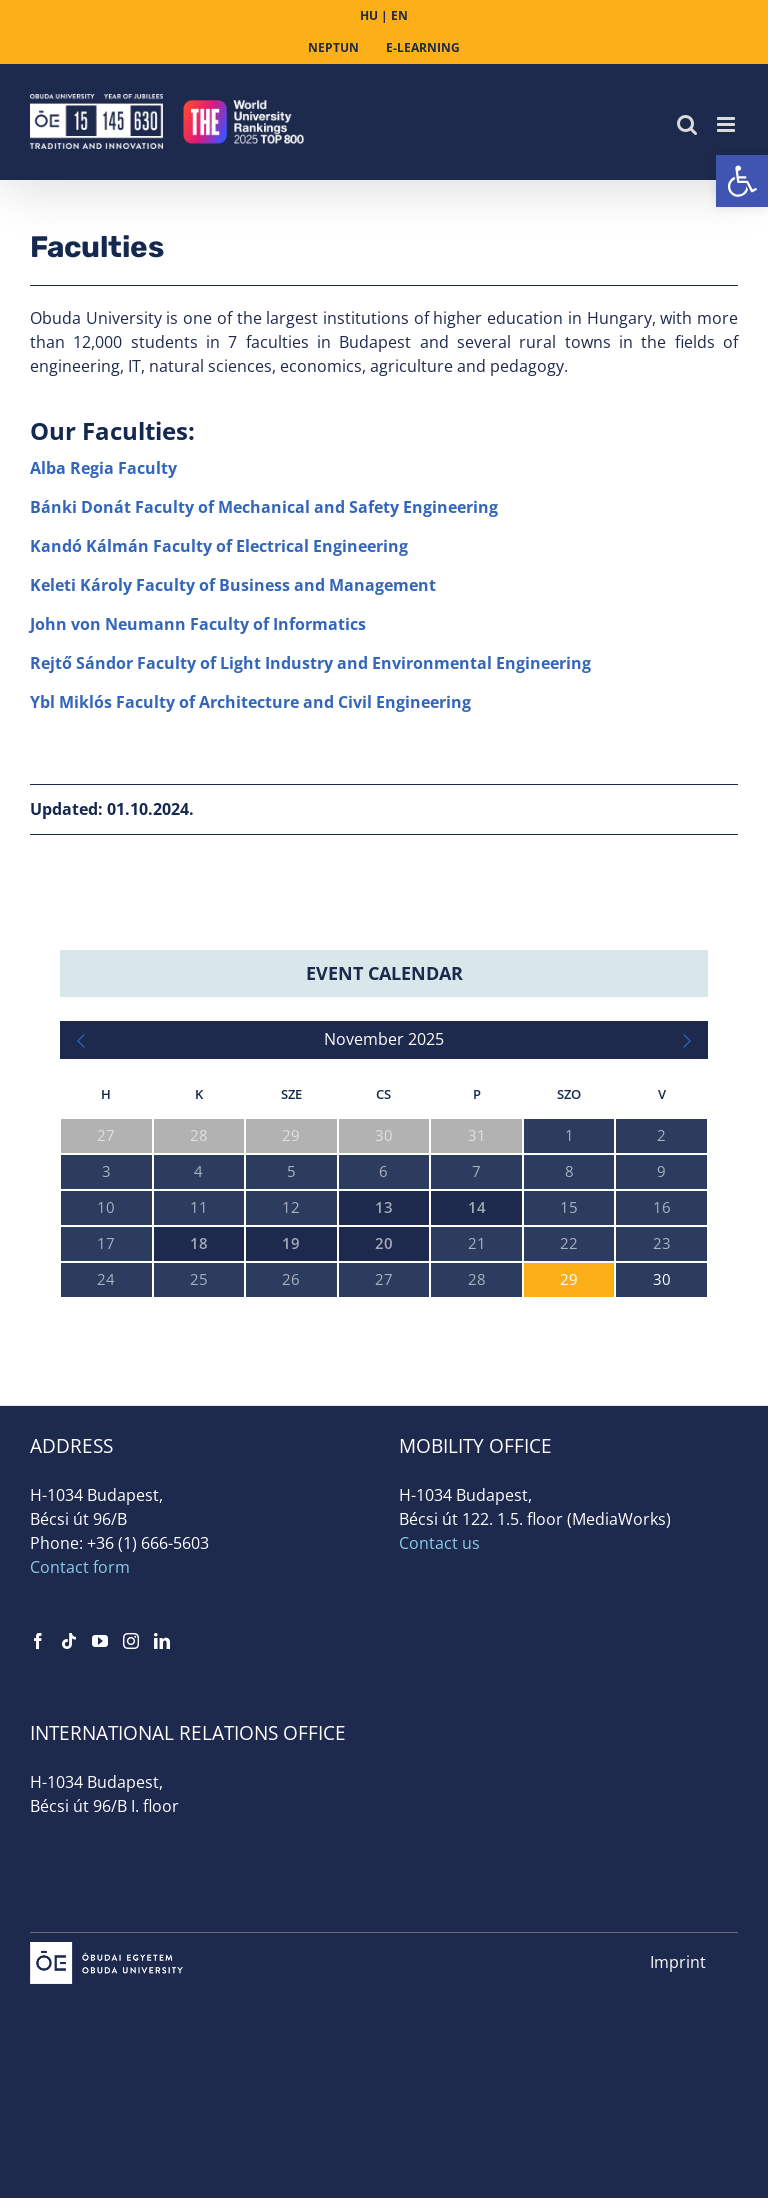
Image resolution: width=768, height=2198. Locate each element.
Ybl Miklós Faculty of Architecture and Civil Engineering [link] (250, 702)
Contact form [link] (80, 1567)
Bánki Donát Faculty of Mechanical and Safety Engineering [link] (264, 507)
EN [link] (399, 15)
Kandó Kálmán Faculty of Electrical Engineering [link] (219, 546)
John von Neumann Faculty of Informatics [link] (198, 624)
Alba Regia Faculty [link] (103, 468)
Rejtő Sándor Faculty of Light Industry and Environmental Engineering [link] (310, 663)
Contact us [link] (439, 1543)
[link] (742, 181)
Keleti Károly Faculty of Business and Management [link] (233, 585)
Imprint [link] (678, 1962)
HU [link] (369, 15)
